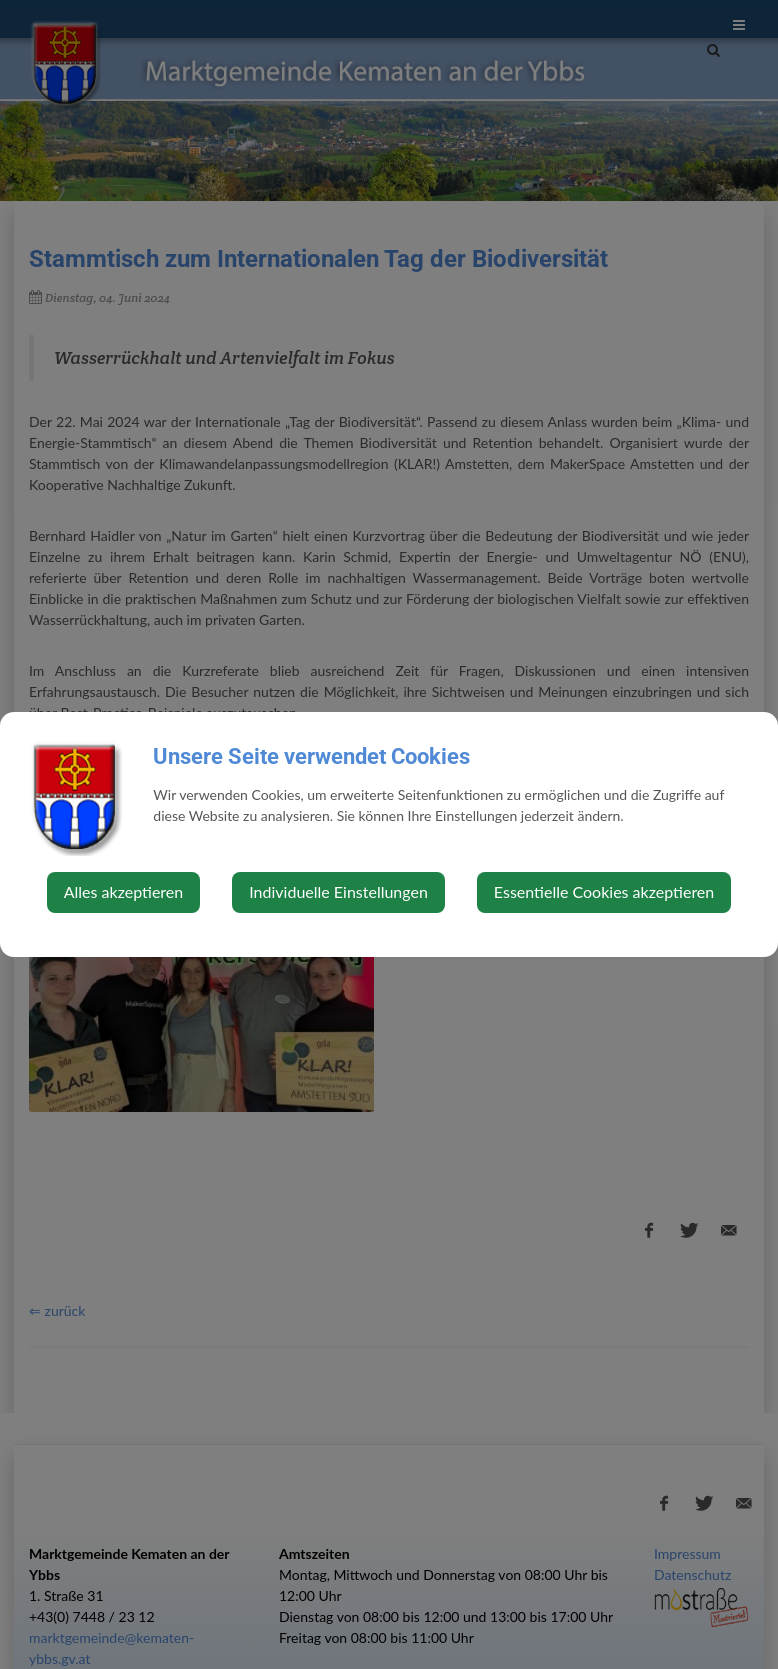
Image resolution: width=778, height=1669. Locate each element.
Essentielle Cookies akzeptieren (604, 891)
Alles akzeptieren (123, 891)
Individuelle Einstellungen (338, 891)
